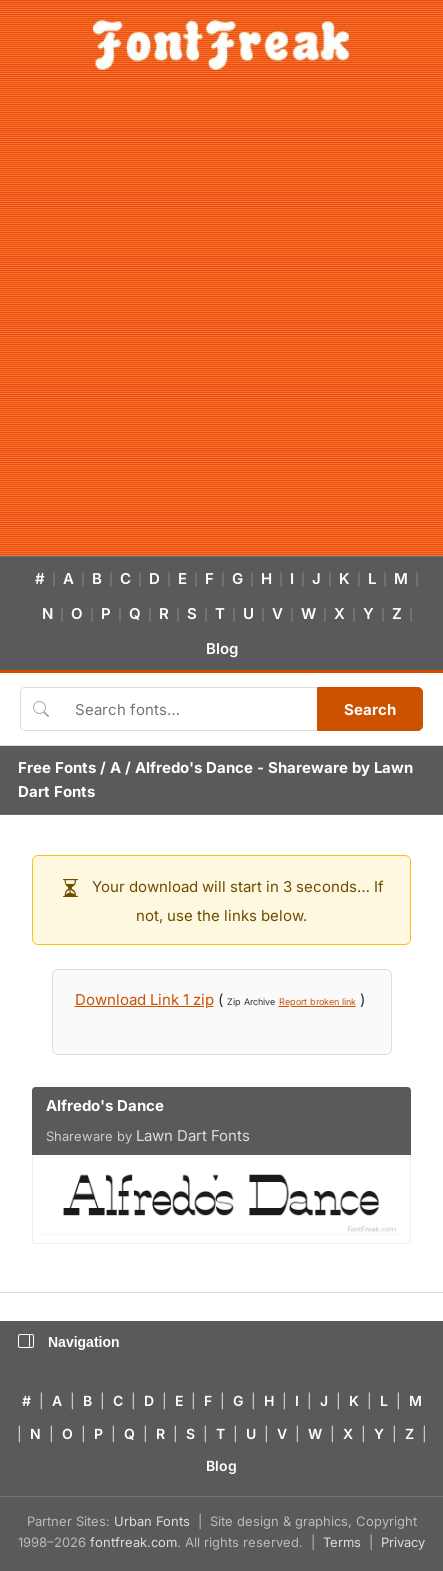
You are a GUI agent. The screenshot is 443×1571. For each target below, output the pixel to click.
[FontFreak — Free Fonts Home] (221, 45)
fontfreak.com (133, 1542)
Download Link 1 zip (144, 999)
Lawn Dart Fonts (193, 1135)
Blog (222, 648)
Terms (342, 1542)
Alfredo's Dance (194, 767)
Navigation (69, 1342)
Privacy (403, 1542)
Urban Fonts (152, 1521)
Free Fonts (57, 767)
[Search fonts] (189, 709)
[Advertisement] (221, 324)
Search (370, 709)
